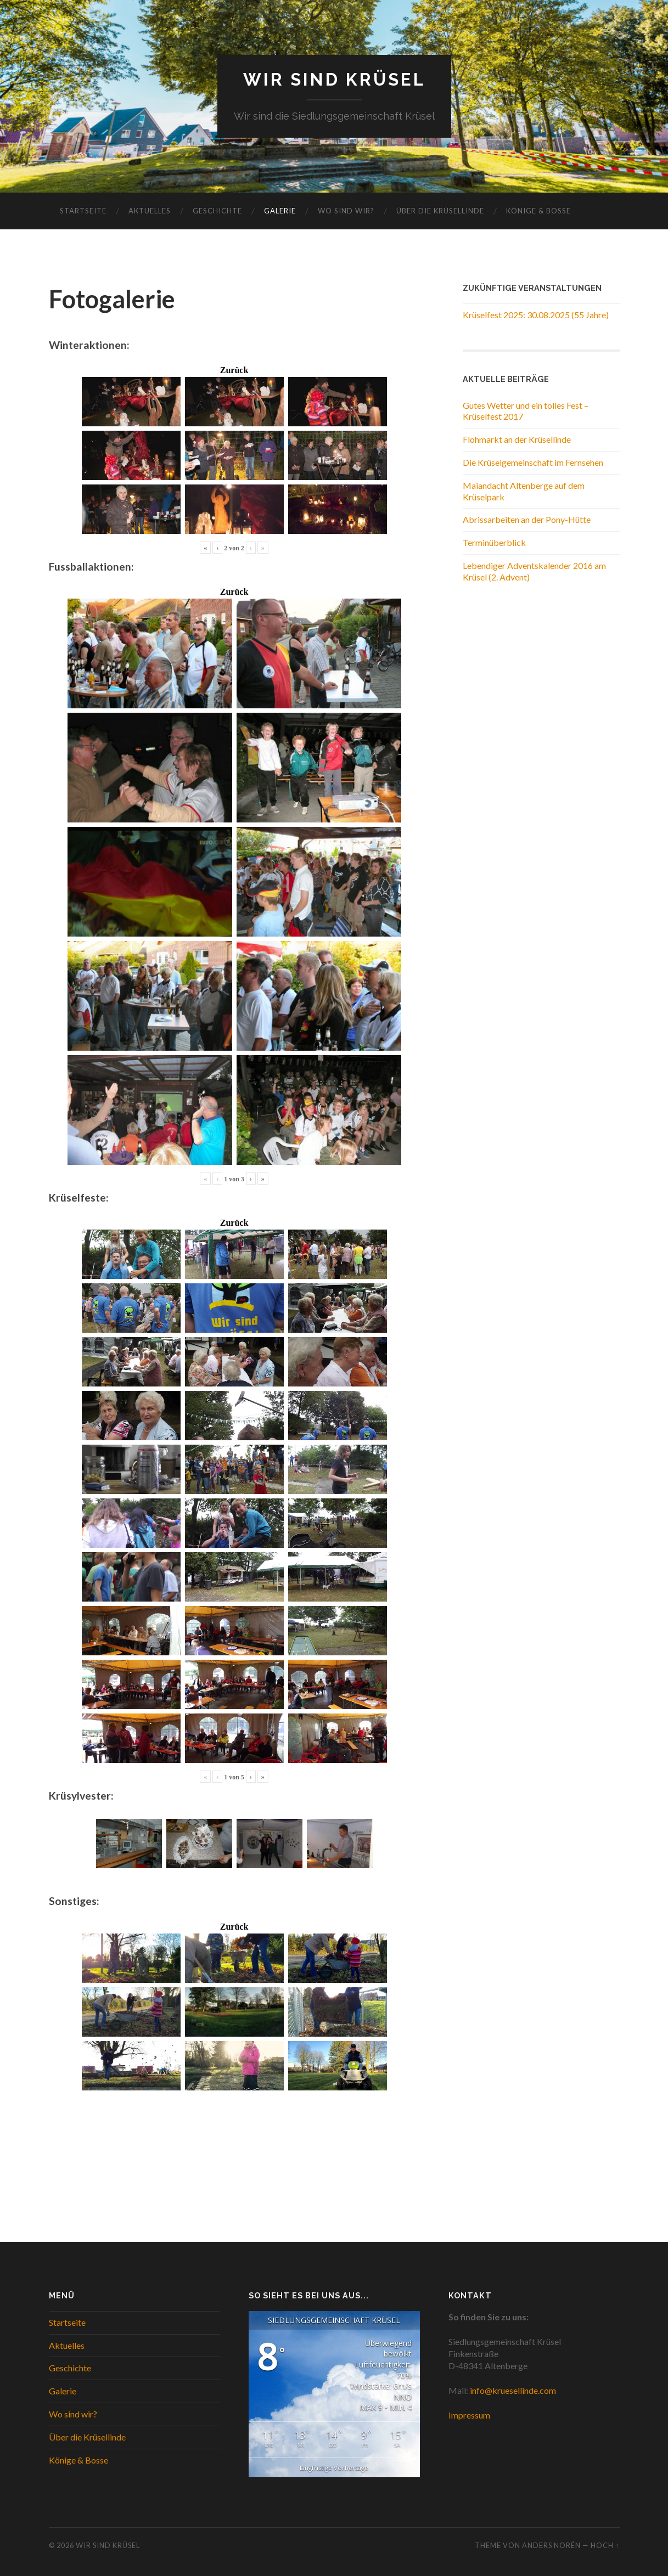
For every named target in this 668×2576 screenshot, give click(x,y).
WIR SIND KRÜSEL (334, 80)
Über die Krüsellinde (440, 211)
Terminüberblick (494, 542)
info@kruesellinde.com (513, 2390)
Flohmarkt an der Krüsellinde (517, 439)
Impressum (469, 2415)
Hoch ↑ (605, 2545)
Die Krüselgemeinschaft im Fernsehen (533, 462)
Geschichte (217, 211)
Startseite (83, 211)
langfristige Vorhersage (334, 2468)
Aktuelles (149, 211)
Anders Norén (551, 2545)
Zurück (234, 370)
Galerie (280, 211)
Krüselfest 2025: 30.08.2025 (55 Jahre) (536, 314)
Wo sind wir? (346, 211)
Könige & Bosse (538, 211)
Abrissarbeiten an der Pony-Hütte (527, 520)
